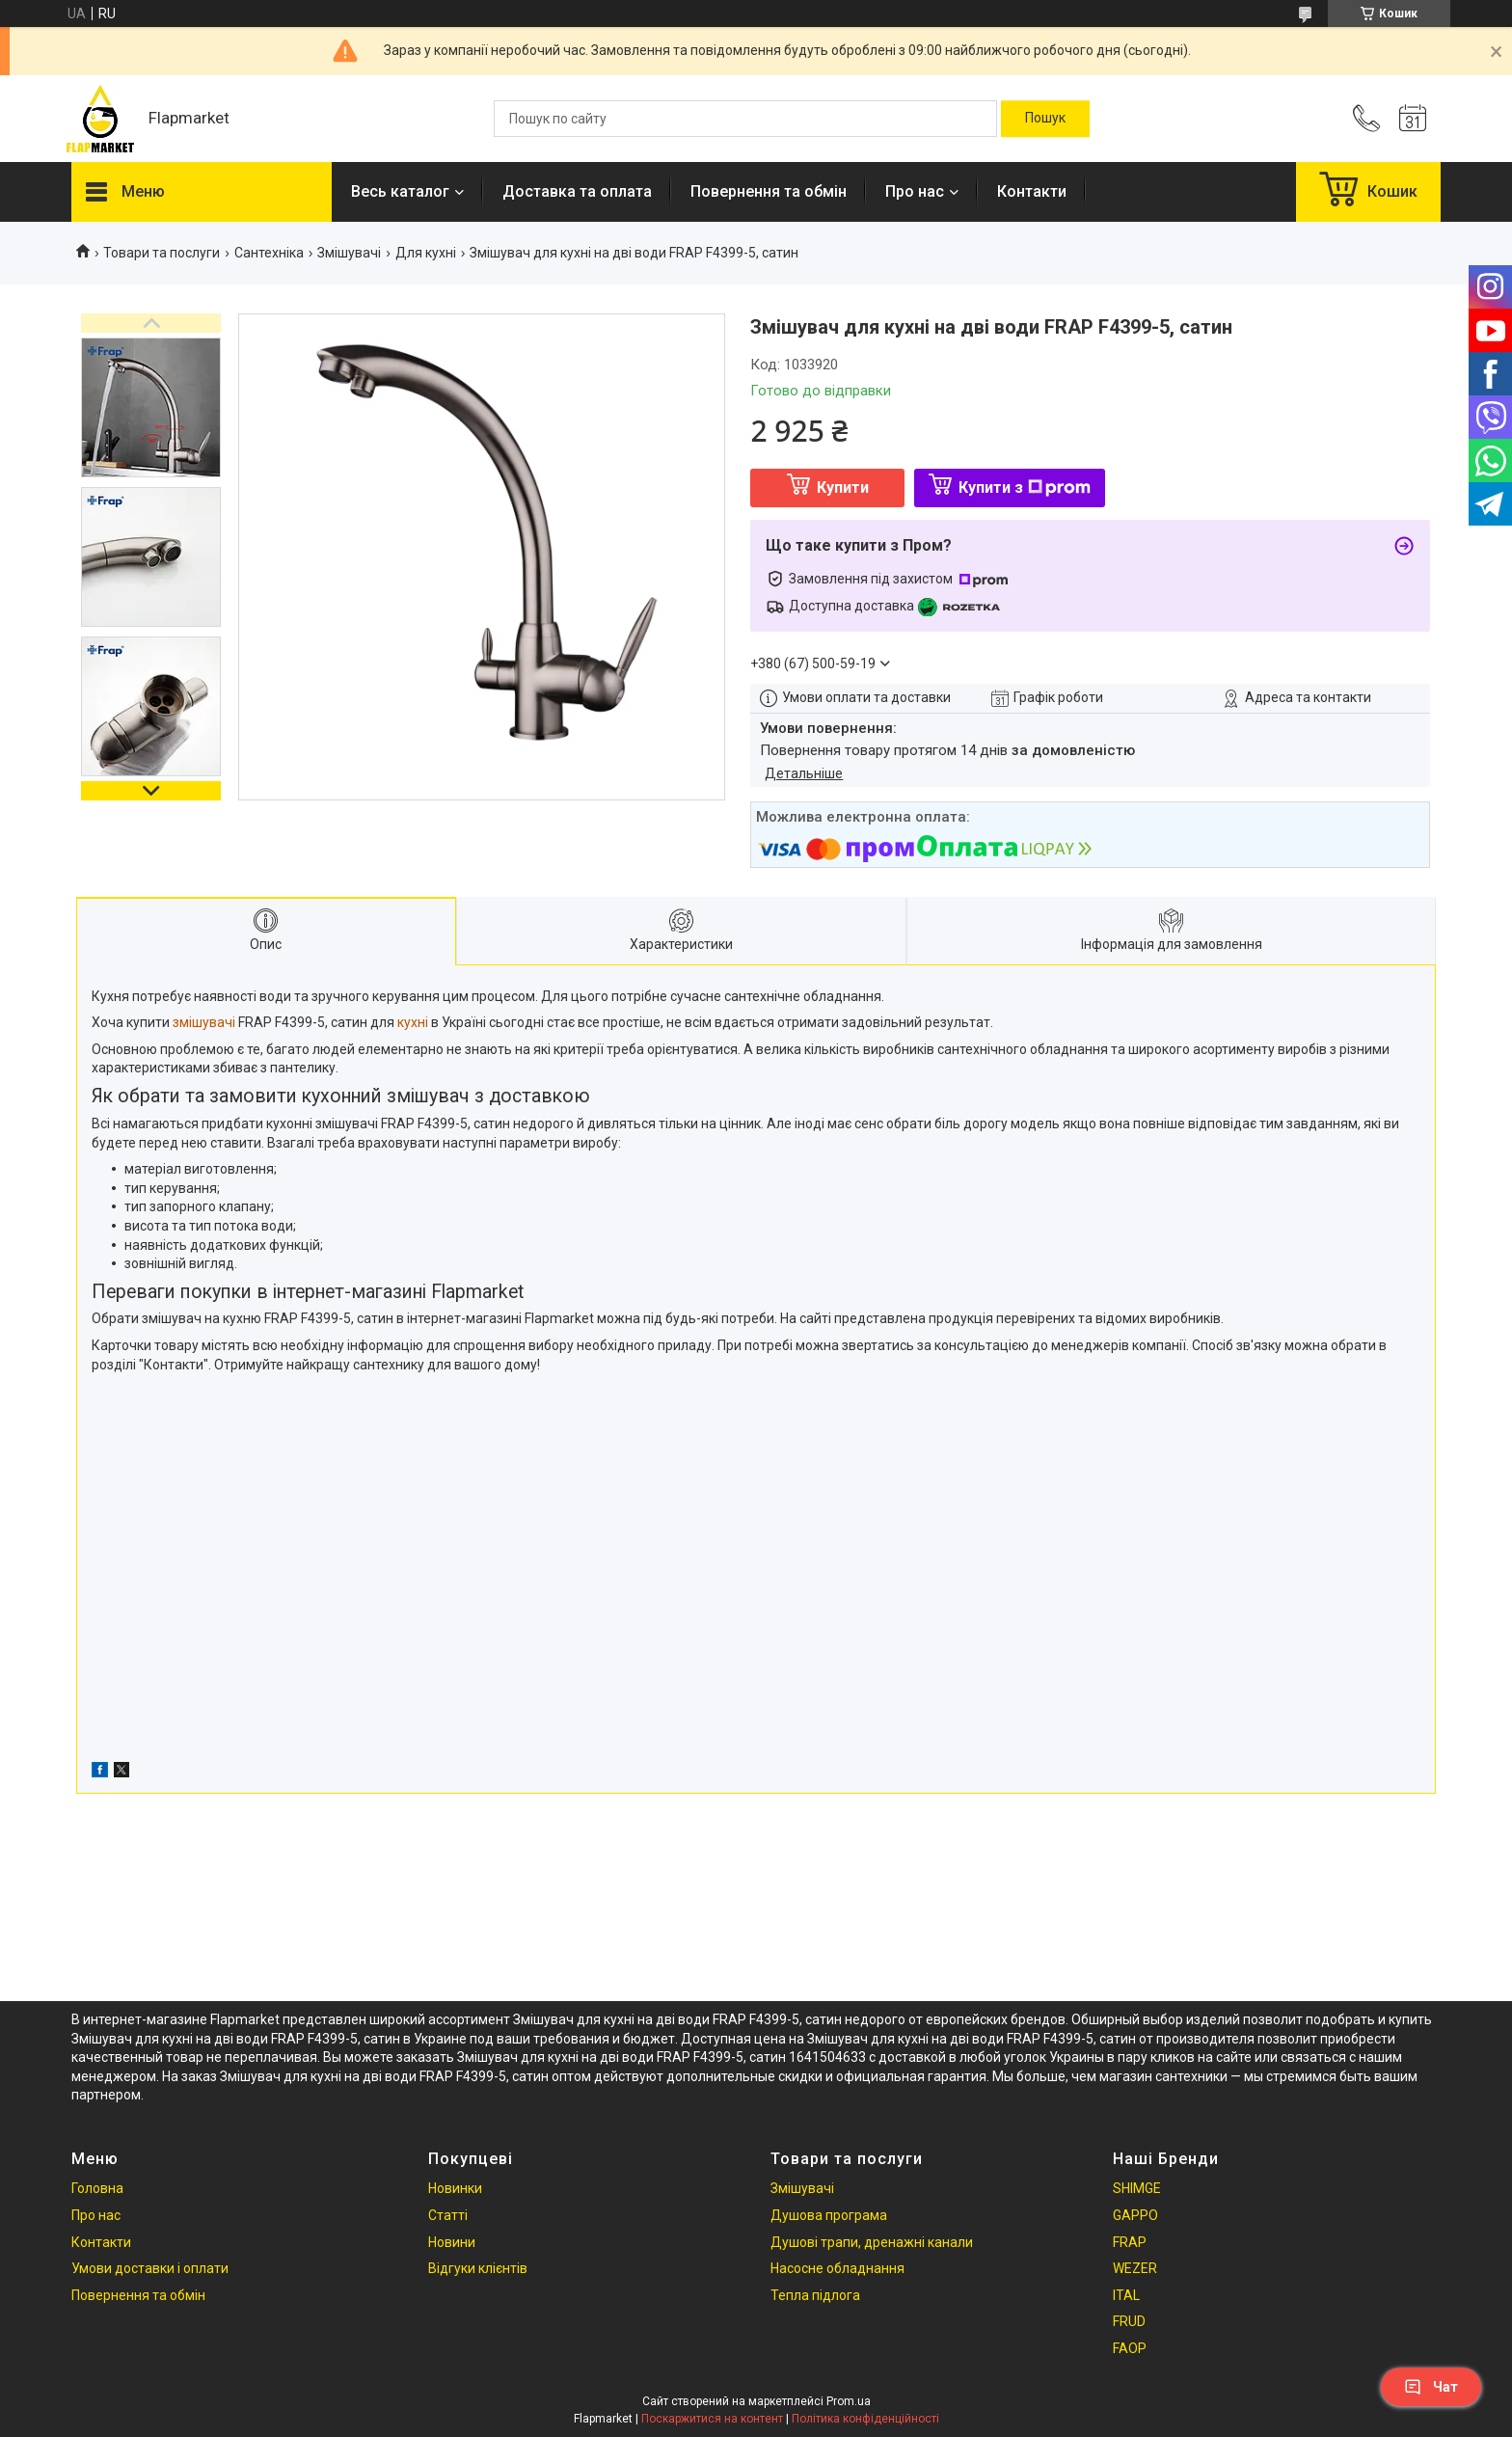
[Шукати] (1045, 118)
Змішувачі (349, 252)
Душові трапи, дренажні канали (871, 2242)
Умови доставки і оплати (150, 2268)
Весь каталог (400, 191)
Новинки (455, 2188)
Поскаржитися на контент (712, 2418)
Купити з (1024, 487)
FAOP (1130, 2348)
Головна (97, 2188)
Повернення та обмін (768, 191)
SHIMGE (1137, 2188)
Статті (448, 2215)
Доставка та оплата (577, 191)
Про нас (914, 191)
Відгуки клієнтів (477, 2268)
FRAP (1130, 2242)
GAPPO (1135, 2215)
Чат (1431, 2387)
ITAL (1126, 2295)
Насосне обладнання (837, 2268)
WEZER (1135, 2268)
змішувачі (204, 1022)
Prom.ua (848, 2401)
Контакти (1031, 191)
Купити (843, 487)
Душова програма (828, 2215)
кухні (412, 1022)
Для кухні (425, 252)
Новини (451, 2242)
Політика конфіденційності (865, 2418)
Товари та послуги (161, 252)
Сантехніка (269, 252)
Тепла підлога (815, 2295)
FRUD (1129, 2321)
